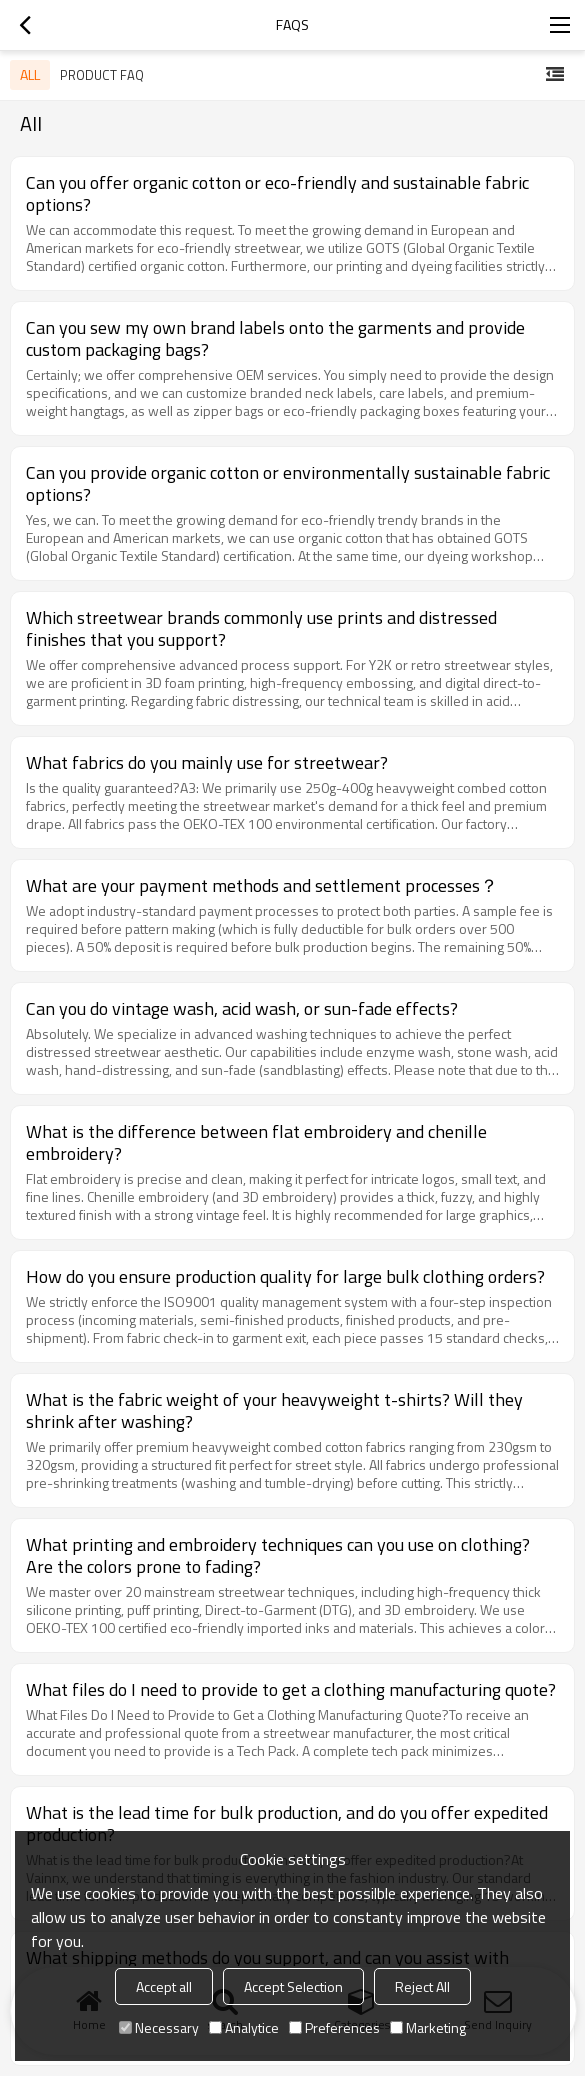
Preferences (334, 2027)
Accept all (164, 1986)
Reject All (422, 1986)
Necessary (159, 2027)
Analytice (244, 2027)
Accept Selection (293, 1986)
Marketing (428, 2027)
